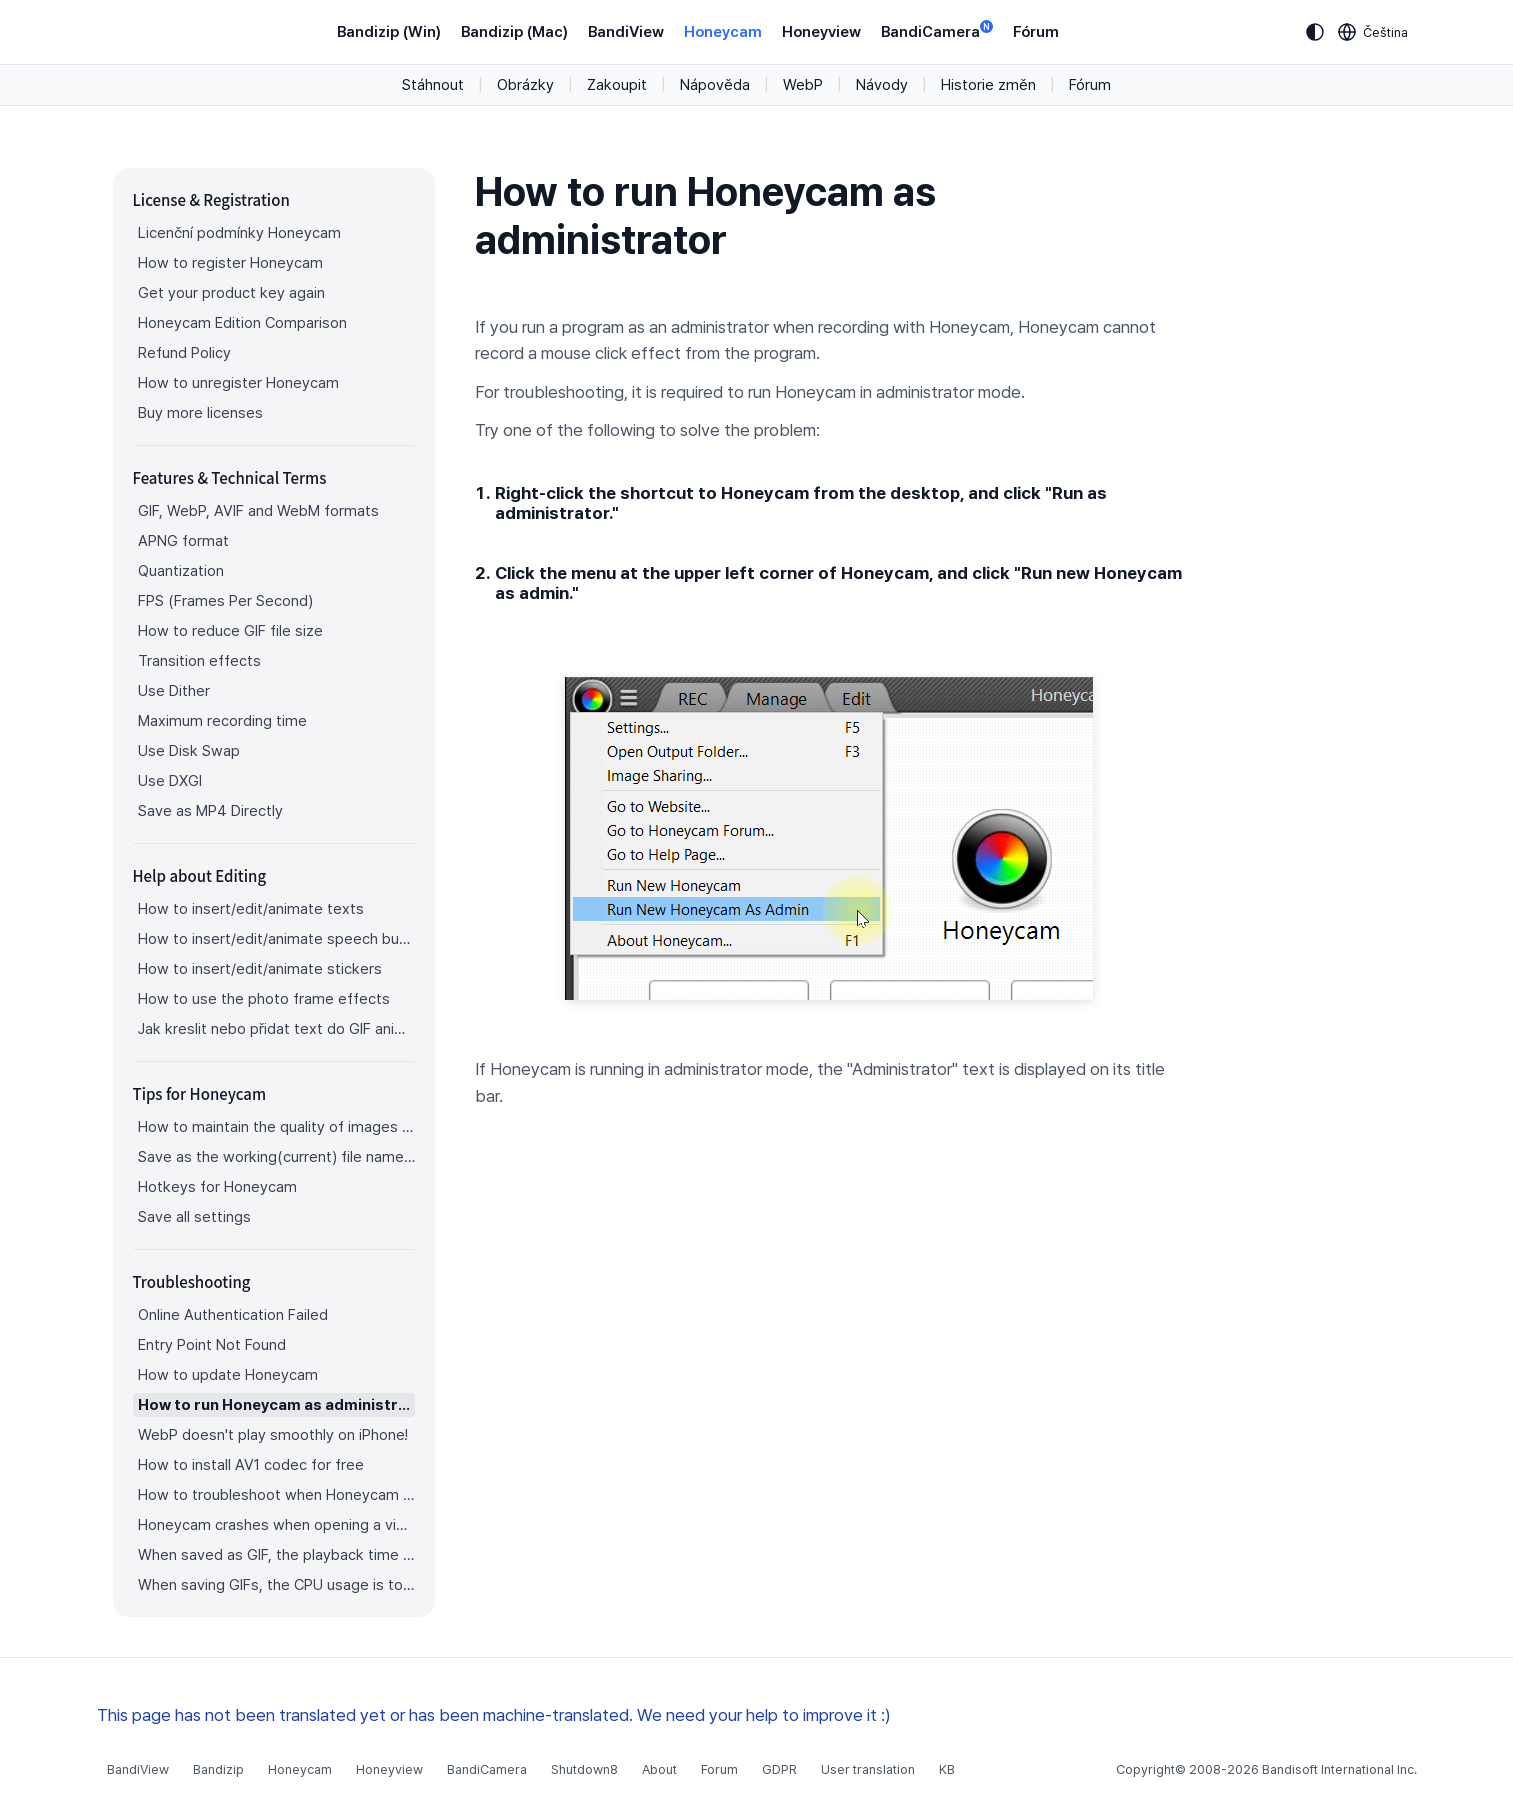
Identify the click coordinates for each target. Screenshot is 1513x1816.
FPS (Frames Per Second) (225, 601)
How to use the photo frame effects (264, 999)
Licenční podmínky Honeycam (239, 233)
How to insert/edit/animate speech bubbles (276, 939)
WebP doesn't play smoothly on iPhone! (273, 1435)
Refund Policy (184, 353)
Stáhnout (433, 85)
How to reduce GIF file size (230, 631)
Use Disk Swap (189, 751)
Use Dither (174, 691)
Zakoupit (617, 85)
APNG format (183, 541)
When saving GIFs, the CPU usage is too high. (276, 1585)
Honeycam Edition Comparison (242, 323)
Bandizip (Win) (389, 32)
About (659, 1769)
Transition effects (199, 661)
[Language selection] (1373, 32)
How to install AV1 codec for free (251, 1465)
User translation (868, 1769)
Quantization (181, 571)
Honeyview (821, 32)
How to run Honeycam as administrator (276, 1405)
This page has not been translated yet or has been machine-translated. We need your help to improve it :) (494, 1715)
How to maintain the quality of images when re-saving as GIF (276, 1127)
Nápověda (715, 85)
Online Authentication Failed (233, 1315)
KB (947, 1769)
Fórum (1036, 32)
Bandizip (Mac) (514, 32)
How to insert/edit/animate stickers (260, 969)
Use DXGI (170, 781)
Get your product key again (231, 293)
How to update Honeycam (228, 1375)
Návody (882, 85)
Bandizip (218, 1769)
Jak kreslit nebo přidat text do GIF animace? (276, 1029)
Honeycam (723, 32)
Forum (719, 1769)
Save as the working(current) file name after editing (276, 1157)
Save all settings (194, 1217)
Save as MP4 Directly (210, 811)
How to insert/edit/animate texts (251, 909)
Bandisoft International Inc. (1339, 1769)
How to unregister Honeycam (238, 383)
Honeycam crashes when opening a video (276, 1525)
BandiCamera (937, 30)
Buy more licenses (200, 413)
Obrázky (525, 85)
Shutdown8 (584, 1769)
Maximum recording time (222, 721)
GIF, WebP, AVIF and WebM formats (258, 511)
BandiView (626, 32)
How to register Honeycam (230, 263)
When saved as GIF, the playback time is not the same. (276, 1555)
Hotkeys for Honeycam (217, 1187)
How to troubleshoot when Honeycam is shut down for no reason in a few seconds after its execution (276, 1495)
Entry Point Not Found (212, 1345)
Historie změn (988, 85)
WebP (803, 85)
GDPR (779, 1769)
